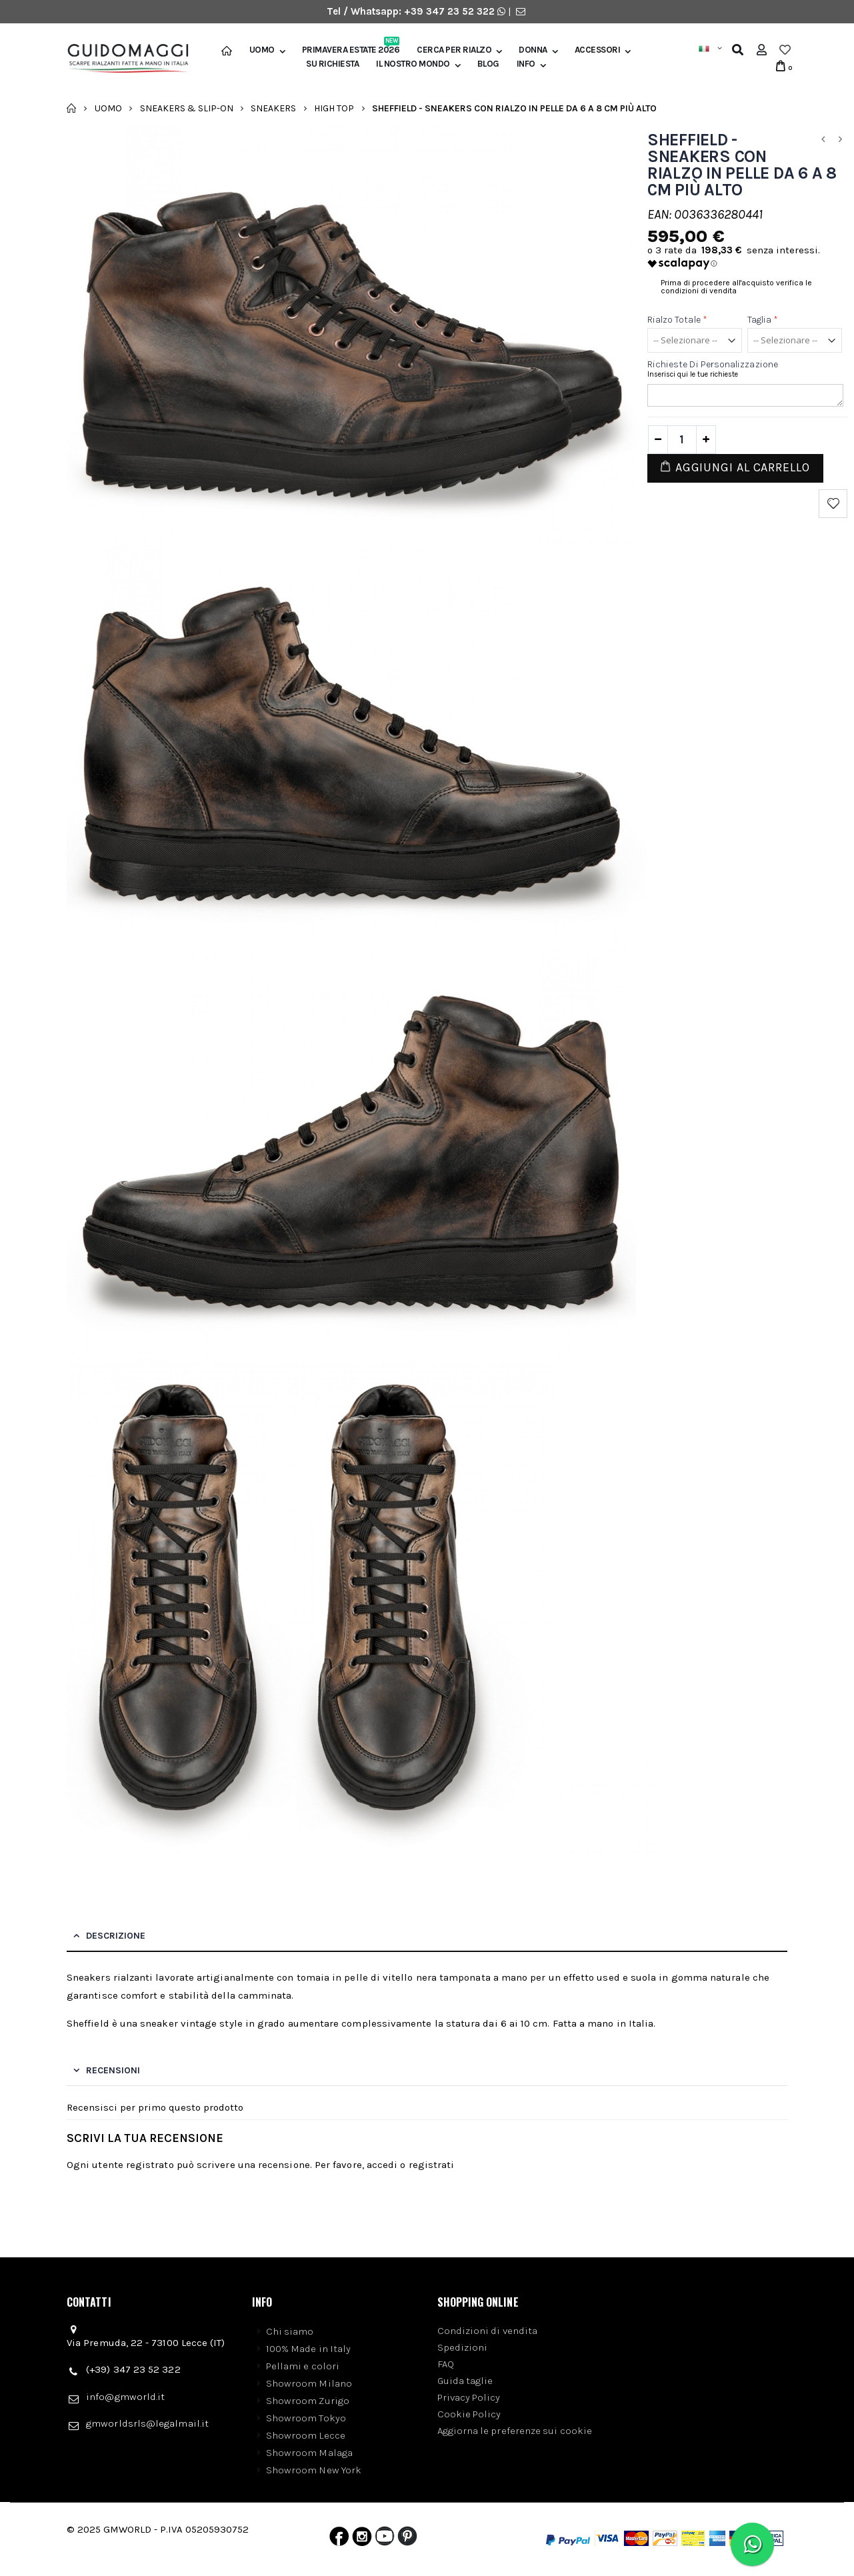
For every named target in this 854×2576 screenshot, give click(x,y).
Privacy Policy (469, 2397)
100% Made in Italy (308, 2349)
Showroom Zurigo (307, 2401)
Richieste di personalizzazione (712, 364)
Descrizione (115, 1935)
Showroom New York (313, 2470)
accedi (382, 2165)
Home (72, 108)
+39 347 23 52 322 (450, 11)
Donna (533, 50)
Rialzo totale (677, 319)
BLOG (488, 64)
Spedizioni (462, 2347)
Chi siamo (290, 2331)
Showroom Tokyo (306, 2418)
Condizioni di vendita (487, 2331)
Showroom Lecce (305, 2435)
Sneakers (273, 107)
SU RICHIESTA (332, 64)
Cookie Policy (469, 2414)
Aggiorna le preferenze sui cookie (514, 2431)
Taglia (763, 319)
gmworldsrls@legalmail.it (147, 2423)
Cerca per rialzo (454, 50)
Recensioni (113, 2070)
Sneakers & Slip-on (186, 107)
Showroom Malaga (309, 2453)
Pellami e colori (302, 2366)
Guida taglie (465, 2381)
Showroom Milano (309, 2383)
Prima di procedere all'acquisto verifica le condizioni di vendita (736, 286)
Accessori (598, 50)
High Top (334, 107)
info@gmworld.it (125, 2397)
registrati (432, 2165)
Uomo (262, 50)
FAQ (445, 2364)
